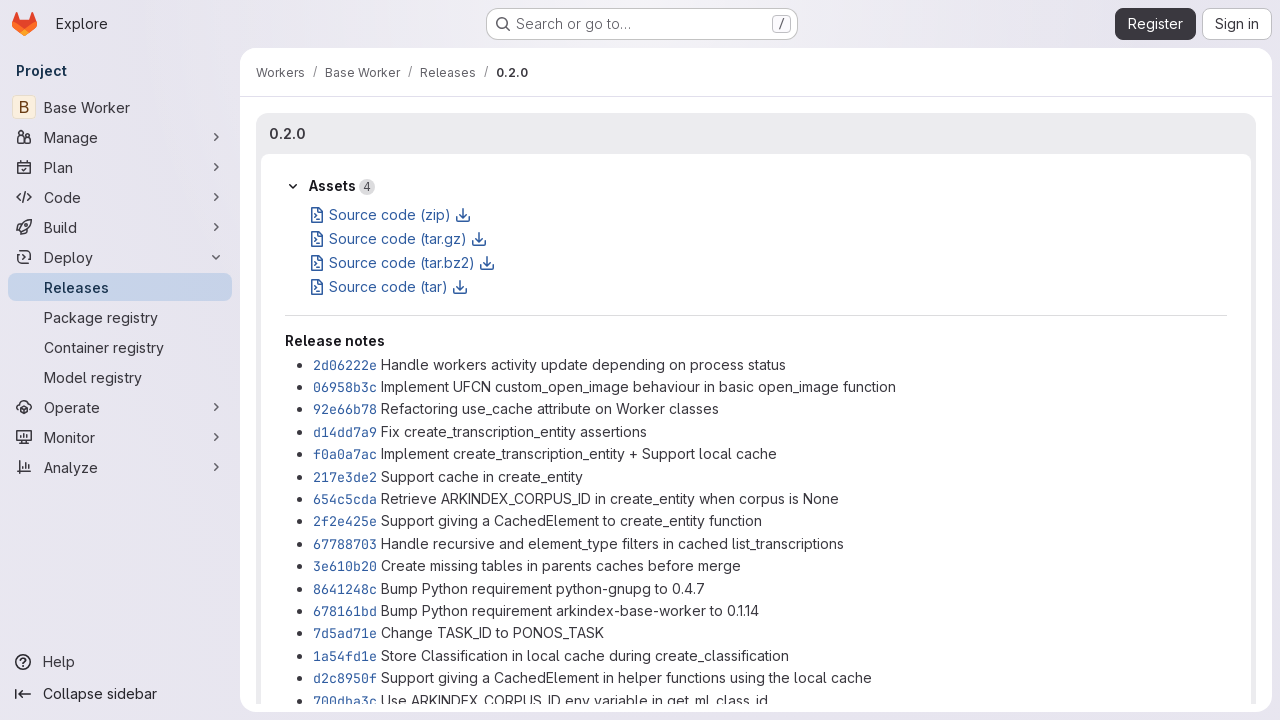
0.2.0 (287, 133)
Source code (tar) (388, 286)
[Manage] (120, 137)
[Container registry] (120, 347)
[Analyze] (120, 467)
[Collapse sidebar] (120, 694)
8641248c (345, 589)
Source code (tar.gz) (398, 238)
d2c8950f (345, 678)
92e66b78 (345, 409)
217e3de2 (345, 477)
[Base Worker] (120, 107)
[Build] (120, 227)
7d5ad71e (345, 633)
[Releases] (120, 287)
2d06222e (345, 365)
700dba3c (345, 701)
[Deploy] (120, 257)
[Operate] (120, 407)
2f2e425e (345, 521)
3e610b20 (345, 566)
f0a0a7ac (345, 454)
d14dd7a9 (345, 432)
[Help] (120, 662)
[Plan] (120, 167)
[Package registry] (120, 317)
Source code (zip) (390, 214)
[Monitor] (120, 437)
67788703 (345, 544)
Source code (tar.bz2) (402, 262)
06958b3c (345, 387)
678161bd (345, 611)
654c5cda (345, 499)
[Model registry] (120, 377)
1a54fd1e (345, 656)
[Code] (120, 197)
